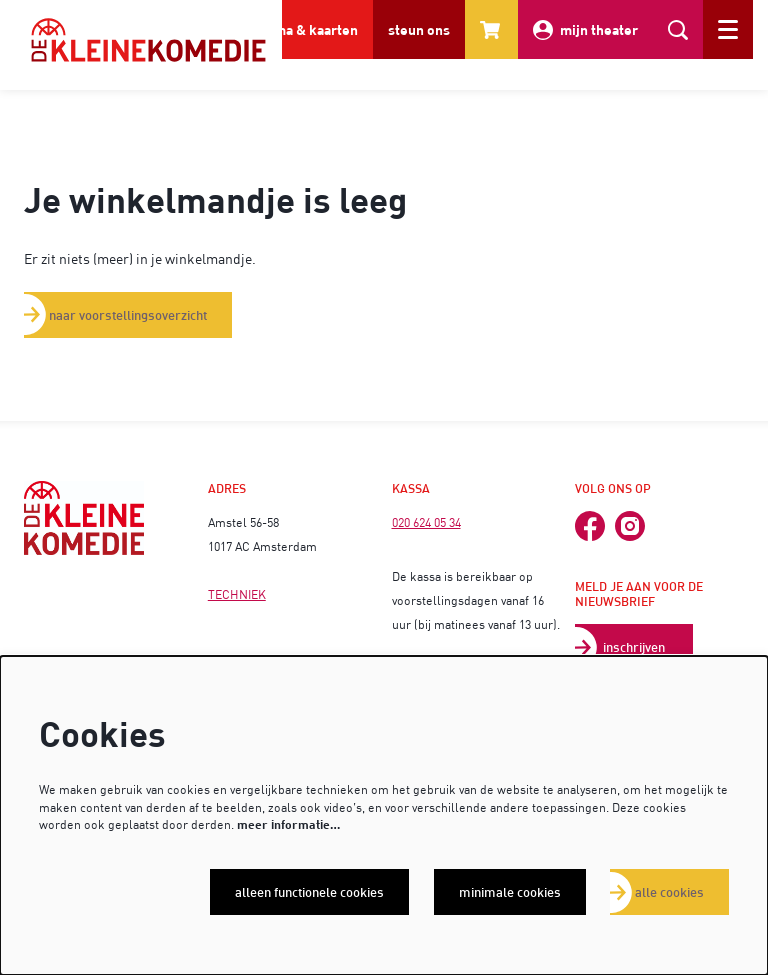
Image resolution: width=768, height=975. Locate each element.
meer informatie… (288, 824)
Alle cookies (669, 892)
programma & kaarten (288, 29)
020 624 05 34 (426, 522)
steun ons (419, 29)
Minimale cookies (510, 892)
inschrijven (634, 647)
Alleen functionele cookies (309, 892)
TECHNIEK (237, 594)
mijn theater (585, 30)
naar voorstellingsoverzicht (128, 315)
